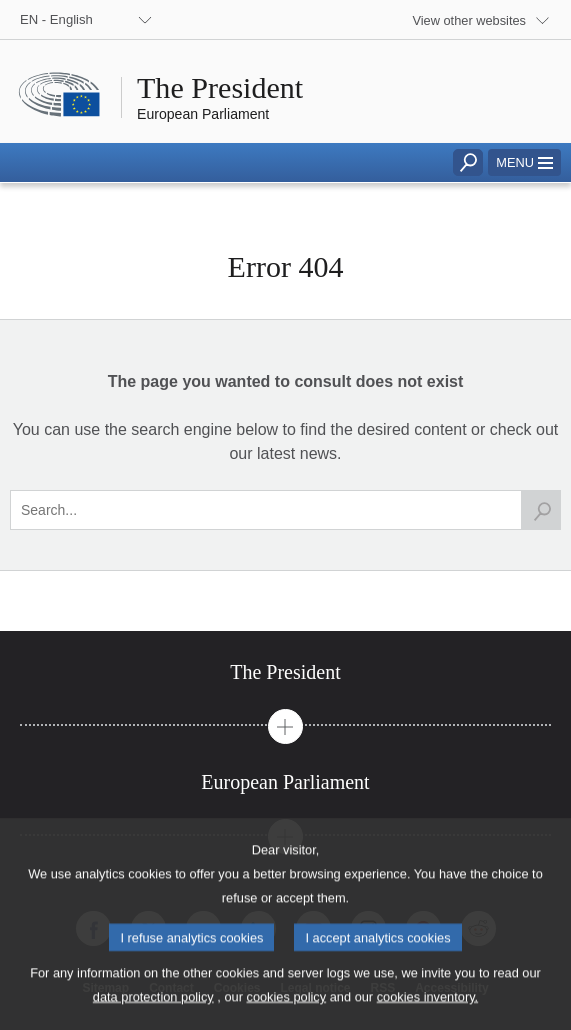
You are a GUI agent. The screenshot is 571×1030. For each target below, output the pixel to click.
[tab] (285, 672)
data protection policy (153, 1015)
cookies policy (286, 1015)
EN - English (56, 19)
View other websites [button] (469, 20)
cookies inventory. (427, 1015)
